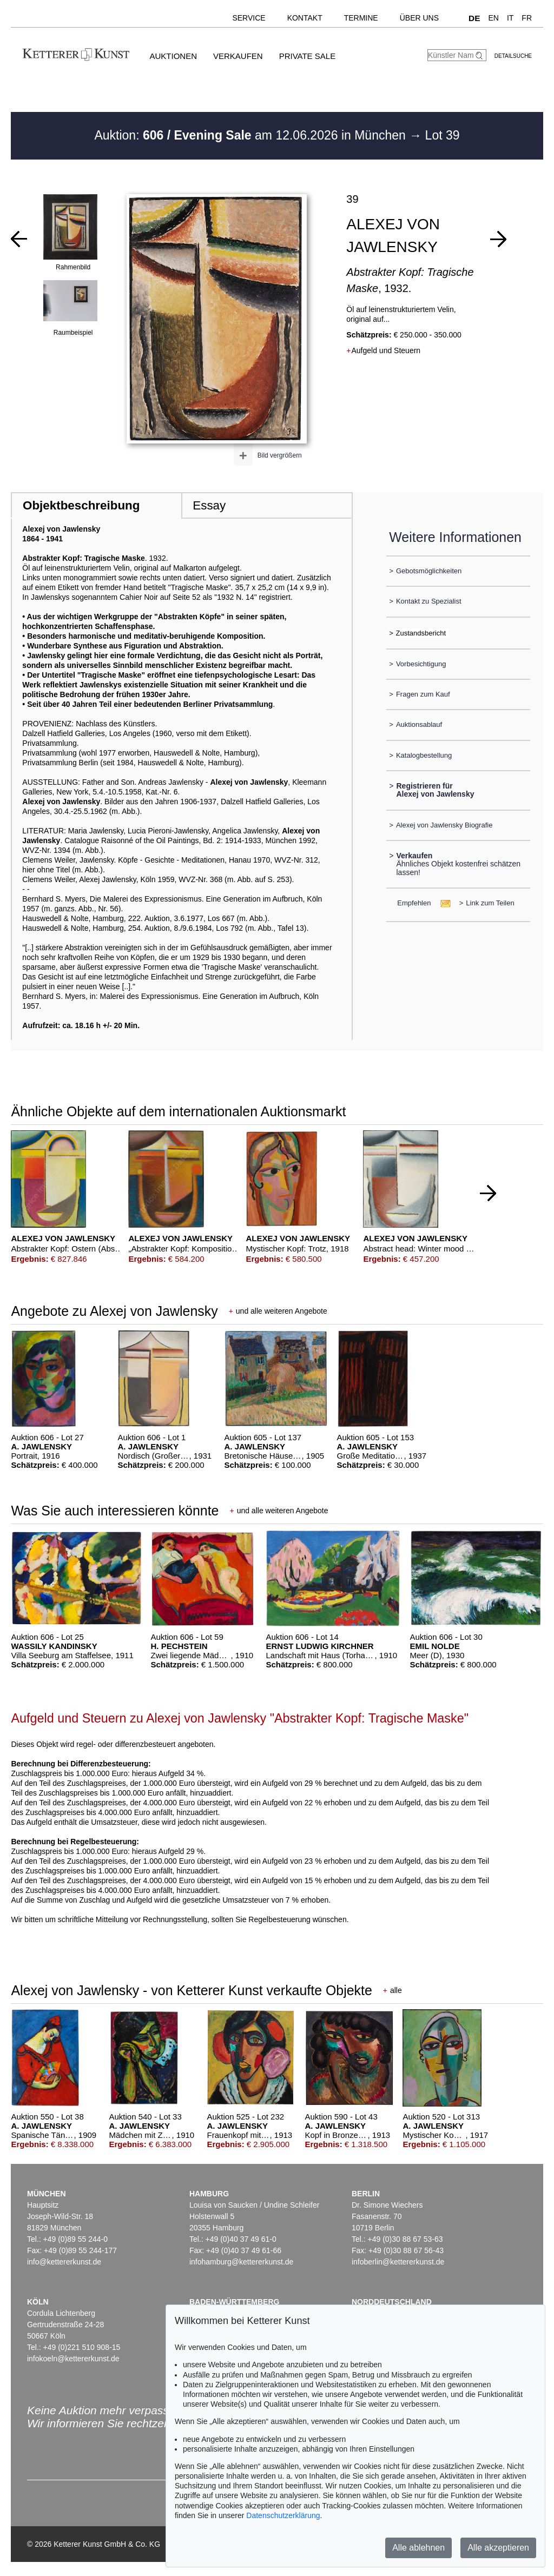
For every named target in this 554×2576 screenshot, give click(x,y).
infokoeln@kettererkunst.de (73, 2358)
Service (248, 18)
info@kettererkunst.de (64, 2261)
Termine (361, 18)
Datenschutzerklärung (283, 2515)
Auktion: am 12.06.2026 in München (251, 135)
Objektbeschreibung (81, 505)
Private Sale (307, 56)
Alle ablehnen (418, 2547)
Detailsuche (513, 56)
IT (510, 18)
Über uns (419, 18)
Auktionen (173, 56)
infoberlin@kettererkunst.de (398, 2261)
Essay (209, 505)
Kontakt (304, 18)
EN (493, 18)
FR (527, 18)
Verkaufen (238, 56)
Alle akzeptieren (498, 2547)
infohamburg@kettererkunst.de (241, 2261)
